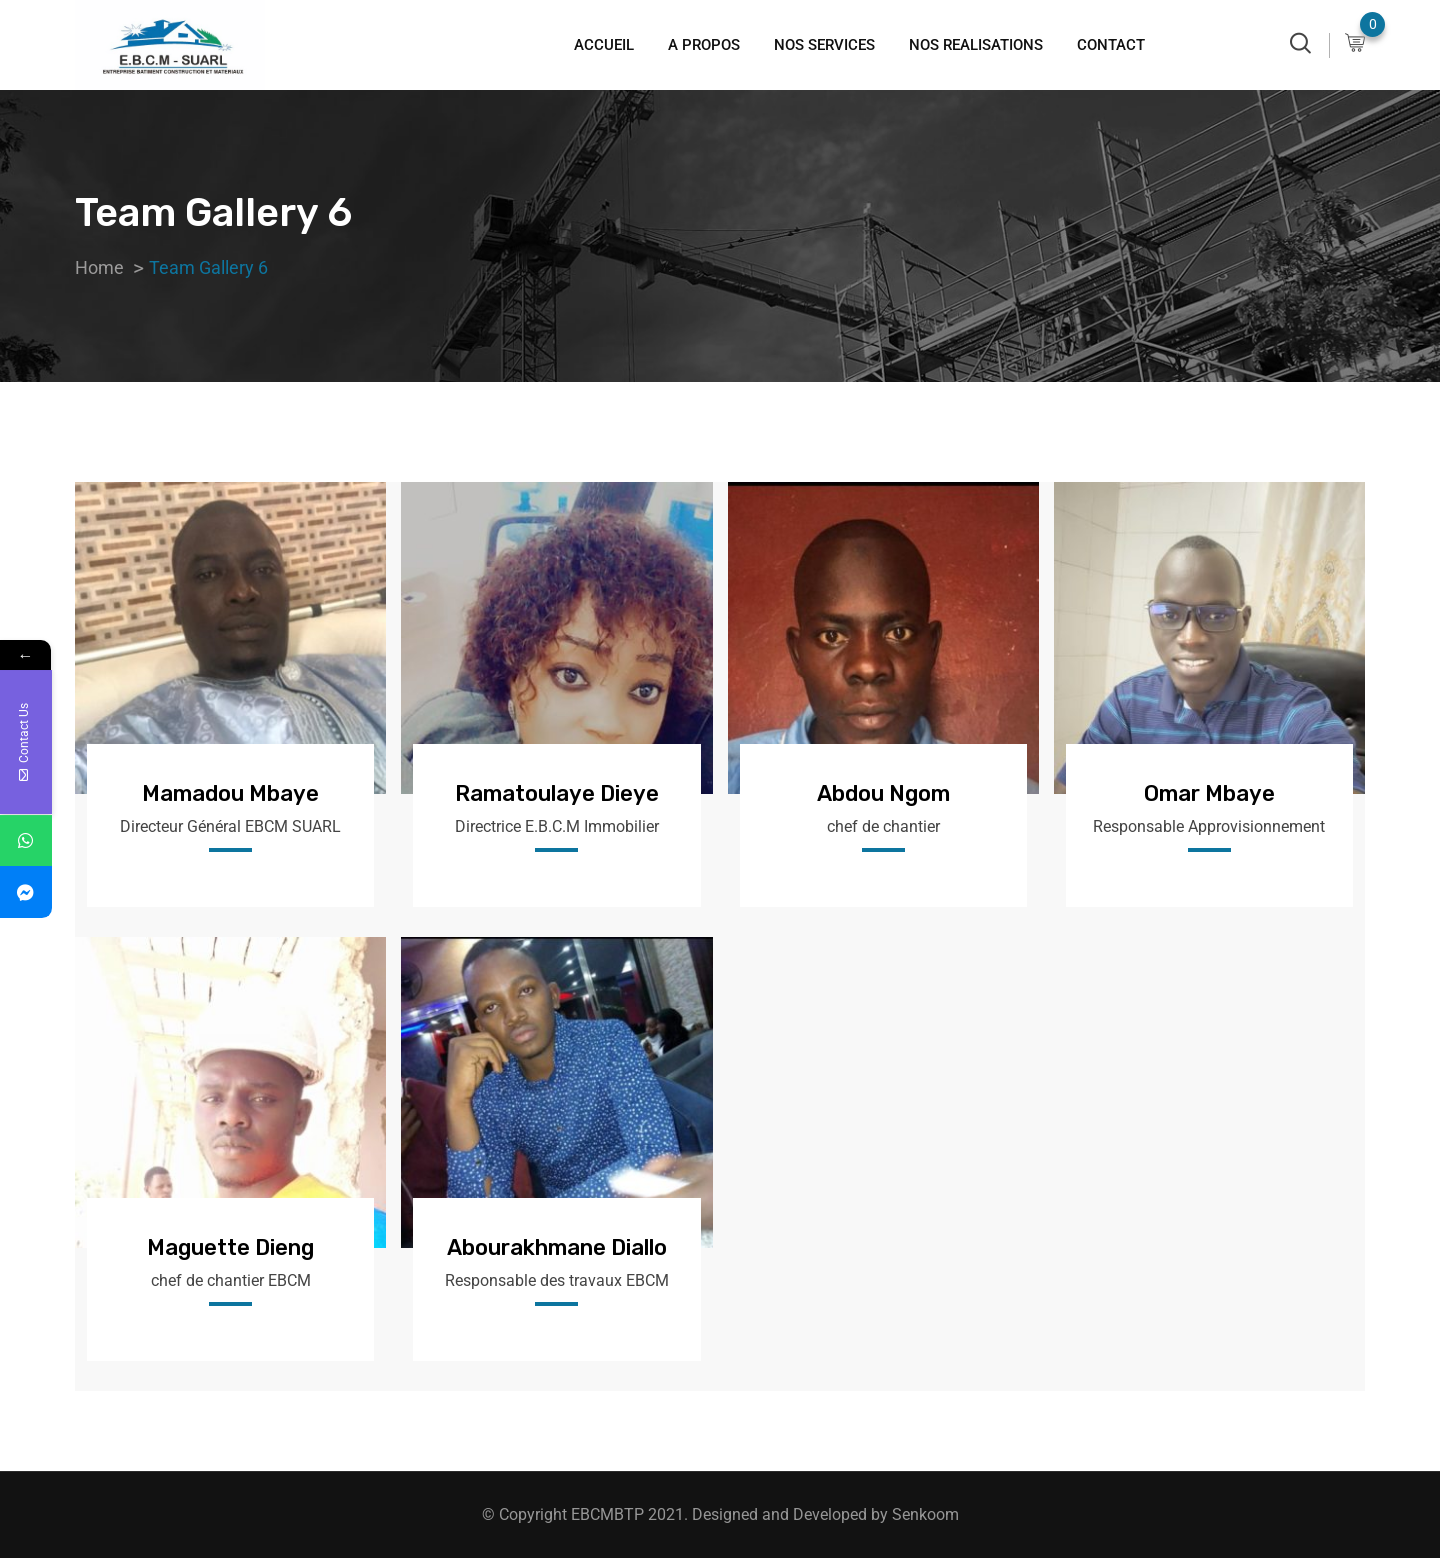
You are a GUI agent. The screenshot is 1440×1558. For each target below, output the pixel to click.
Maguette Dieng (230, 1247)
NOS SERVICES (824, 45)
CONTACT (1111, 45)
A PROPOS (704, 45)
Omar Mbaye (1209, 793)
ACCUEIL (604, 45)
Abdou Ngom (883, 793)
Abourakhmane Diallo (557, 1247)
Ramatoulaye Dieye (557, 793)
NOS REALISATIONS (976, 45)
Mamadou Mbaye (230, 793)
